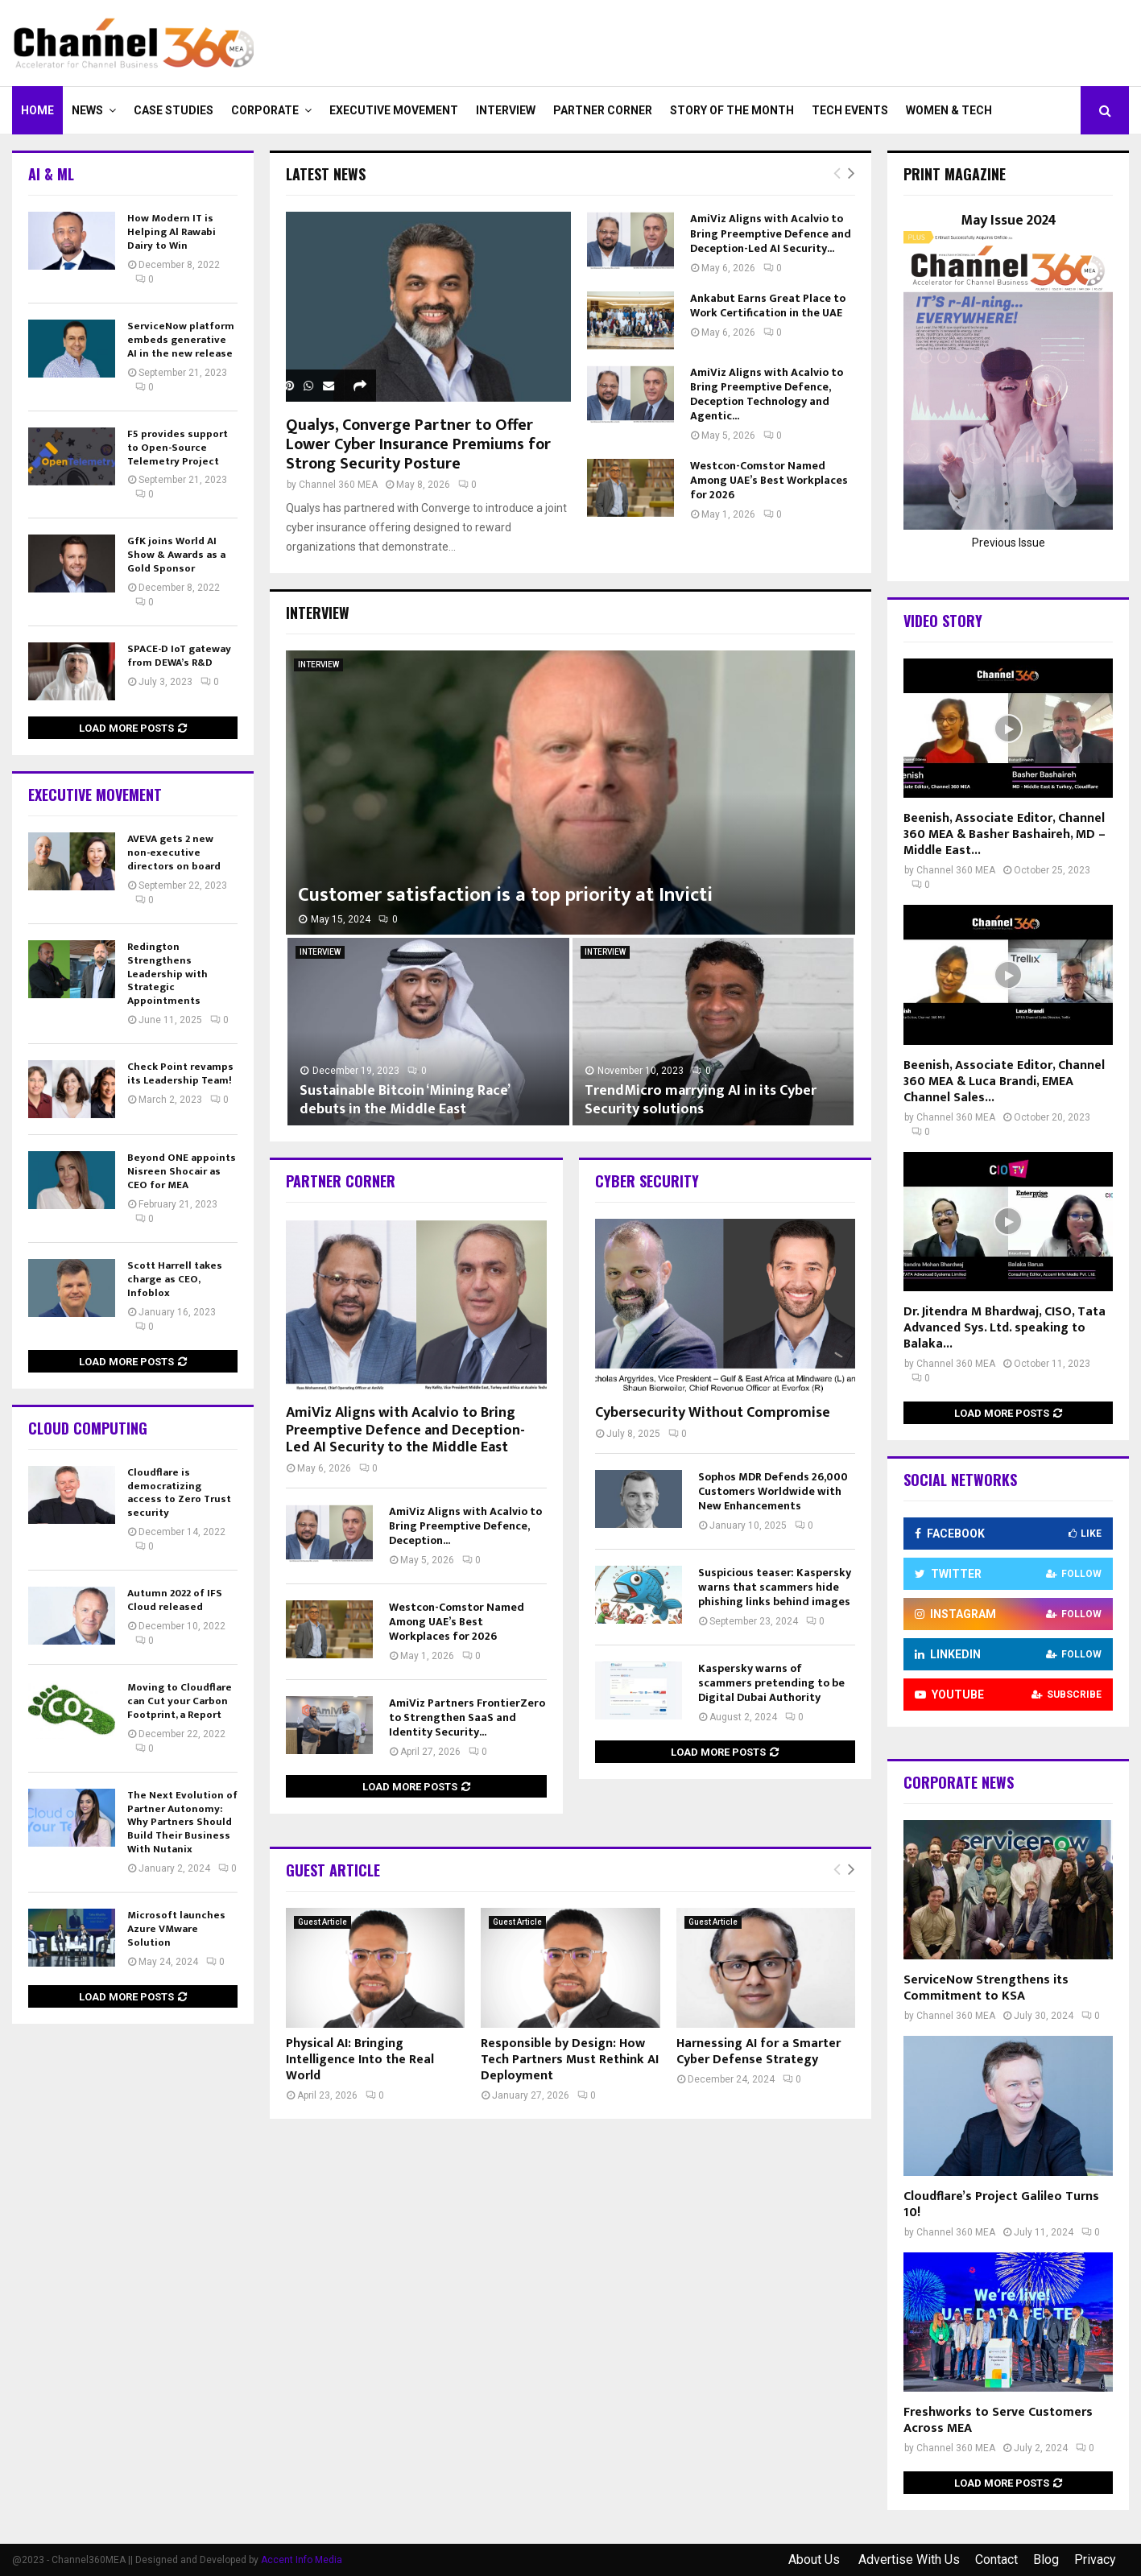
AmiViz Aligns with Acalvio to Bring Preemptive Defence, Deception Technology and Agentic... (766, 394)
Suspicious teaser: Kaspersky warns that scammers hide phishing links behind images (774, 1587)
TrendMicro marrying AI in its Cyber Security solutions (700, 1100)
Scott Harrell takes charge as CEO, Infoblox (174, 1279)
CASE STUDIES (173, 110)
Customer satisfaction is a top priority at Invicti (505, 895)
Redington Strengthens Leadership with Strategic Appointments (167, 974)
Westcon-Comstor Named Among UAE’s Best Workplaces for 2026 (769, 480)
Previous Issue (1008, 542)
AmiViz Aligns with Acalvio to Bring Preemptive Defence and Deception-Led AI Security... (770, 233)
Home (37, 110)
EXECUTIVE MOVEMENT (393, 110)
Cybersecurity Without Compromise (712, 1413)
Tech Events (850, 110)
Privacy (1095, 2559)
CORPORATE (265, 110)
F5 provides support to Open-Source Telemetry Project (177, 447)
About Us (815, 2559)
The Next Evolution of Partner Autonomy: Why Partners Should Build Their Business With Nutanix (182, 1822)
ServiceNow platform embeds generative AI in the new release (180, 339)
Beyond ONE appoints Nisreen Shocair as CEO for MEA (181, 1171)
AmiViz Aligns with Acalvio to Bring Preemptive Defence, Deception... (465, 1526)
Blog (1046, 2559)
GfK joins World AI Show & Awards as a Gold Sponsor (176, 554)
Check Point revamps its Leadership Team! (180, 1073)
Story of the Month (732, 110)
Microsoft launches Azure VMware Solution (176, 1928)
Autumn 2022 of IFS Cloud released (174, 1600)
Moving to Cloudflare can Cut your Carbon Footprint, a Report (179, 1701)
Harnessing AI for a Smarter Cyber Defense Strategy (758, 2051)
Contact (996, 2559)
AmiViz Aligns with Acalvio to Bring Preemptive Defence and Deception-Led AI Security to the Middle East (405, 1430)
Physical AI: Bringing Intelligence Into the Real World (360, 2060)
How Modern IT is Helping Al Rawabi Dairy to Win (171, 231)
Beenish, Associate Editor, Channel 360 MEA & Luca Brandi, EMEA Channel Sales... (1004, 1081)
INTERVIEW (505, 110)
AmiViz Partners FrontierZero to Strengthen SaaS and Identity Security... (467, 1717)
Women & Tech (949, 110)
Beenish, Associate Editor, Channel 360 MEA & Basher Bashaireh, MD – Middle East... (1004, 834)
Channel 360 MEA (338, 484)
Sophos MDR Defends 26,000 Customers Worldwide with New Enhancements (773, 1491)
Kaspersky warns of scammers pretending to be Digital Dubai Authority (771, 1683)
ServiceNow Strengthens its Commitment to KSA (986, 1988)
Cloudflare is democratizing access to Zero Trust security (179, 1492)
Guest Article (322, 1922)
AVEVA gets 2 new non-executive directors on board (174, 852)
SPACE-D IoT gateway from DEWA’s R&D (179, 655)
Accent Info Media (301, 2560)
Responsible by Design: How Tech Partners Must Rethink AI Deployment (570, 2060)
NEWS (87, 110)
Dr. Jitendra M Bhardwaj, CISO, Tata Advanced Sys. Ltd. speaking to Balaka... (1004, 1328)
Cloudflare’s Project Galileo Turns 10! (1001, 2204)
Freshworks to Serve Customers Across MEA (998, 2420)
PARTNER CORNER (602, 110)
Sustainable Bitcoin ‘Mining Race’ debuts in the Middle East (404, 1100)
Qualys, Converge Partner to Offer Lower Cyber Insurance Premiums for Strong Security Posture (418, 444)
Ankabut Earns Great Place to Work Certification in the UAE (767, 305)
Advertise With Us (909, 2559)
